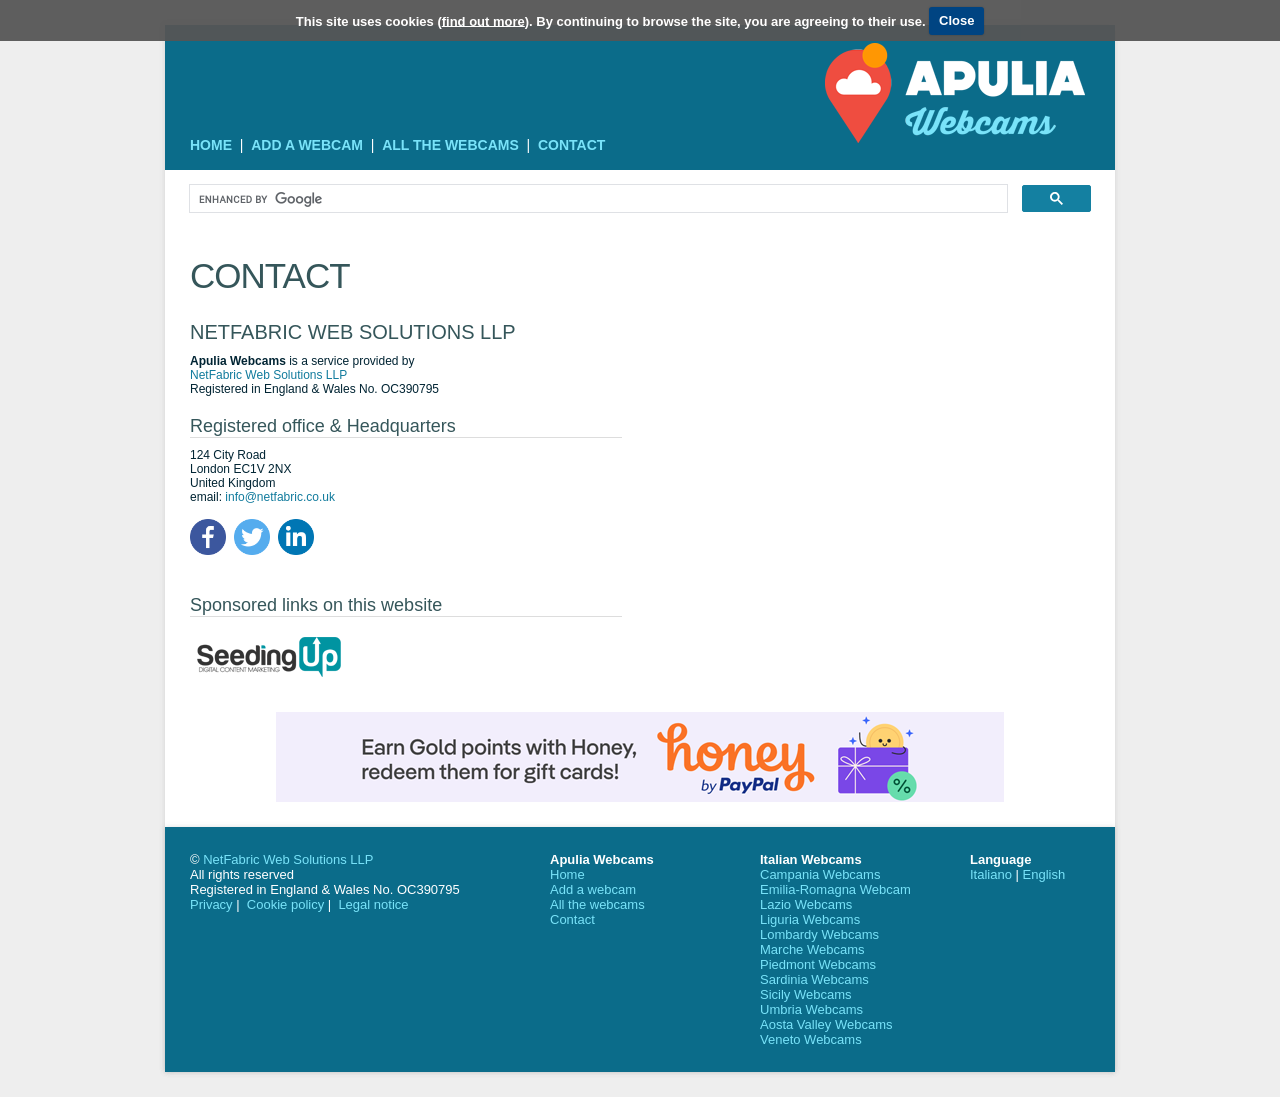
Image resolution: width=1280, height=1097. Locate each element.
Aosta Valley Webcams (826, 1024)
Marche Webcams (812, 949)
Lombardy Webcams (819, 934)
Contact (571, 145)
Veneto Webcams (811, 1039)
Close (956, 20)
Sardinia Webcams (814, 979)
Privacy (211, 904)
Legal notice (373, 904)
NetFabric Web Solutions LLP (268, 375)
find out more (483, 20)
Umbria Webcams (811, 1009)
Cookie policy (285, 904)
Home (211, 145)
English (1044, 874)
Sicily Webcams (806, 994)
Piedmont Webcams (818, 964)
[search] (596, 199)
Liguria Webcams (810, 919)
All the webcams (450, 145)
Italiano (991, 874)
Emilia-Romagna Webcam (835, 889)
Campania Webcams (820, 874)
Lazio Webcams (806, 904)
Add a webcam (307, 145)
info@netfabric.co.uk (280, 497)
